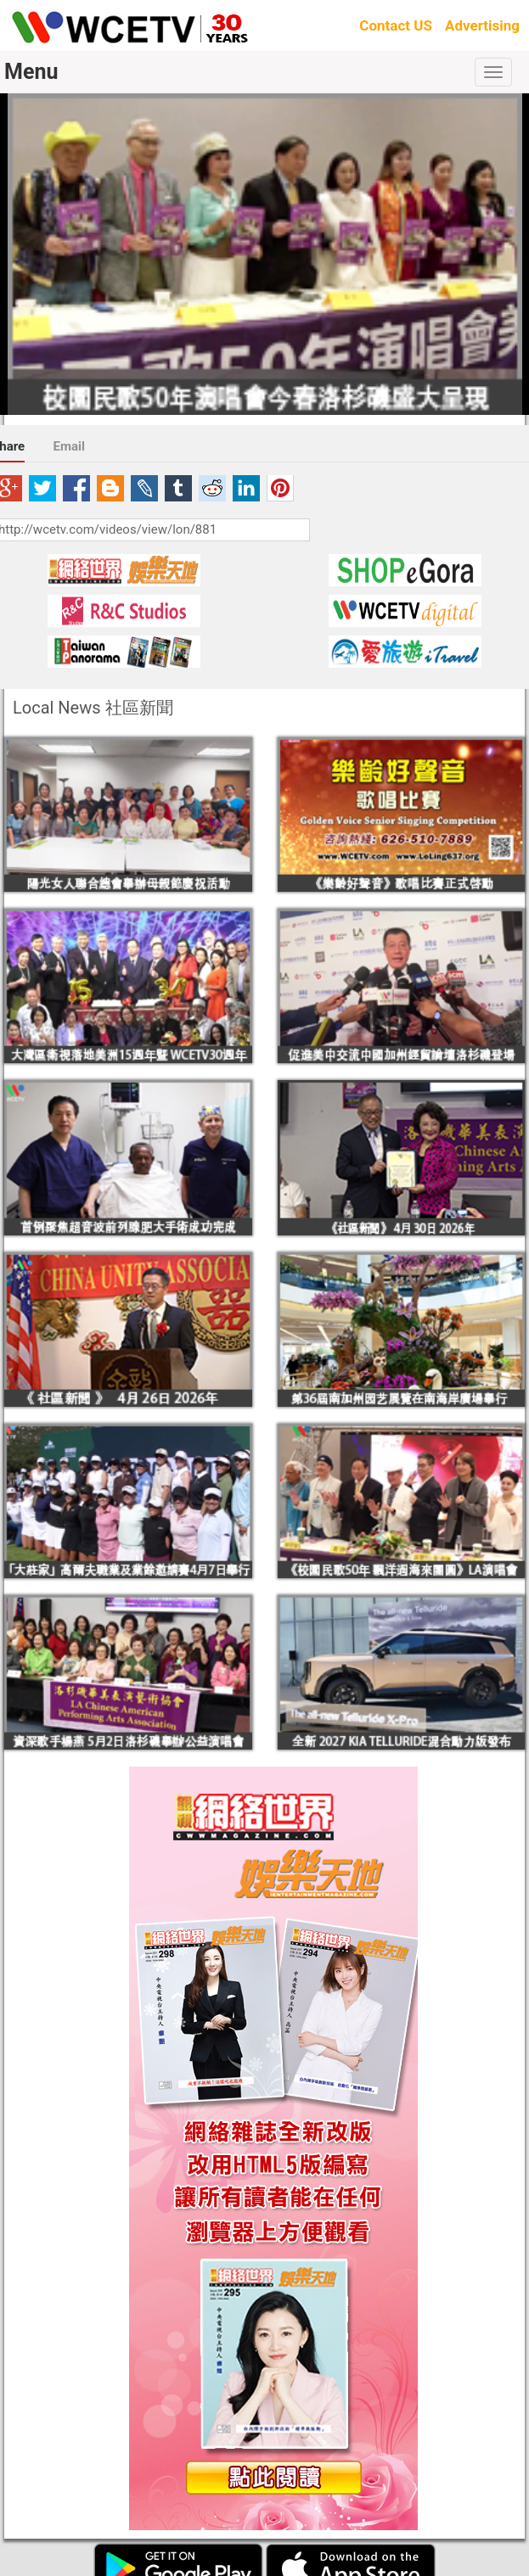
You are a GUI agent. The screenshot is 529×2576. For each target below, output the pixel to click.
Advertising (482, 25)
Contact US (395, 25)
